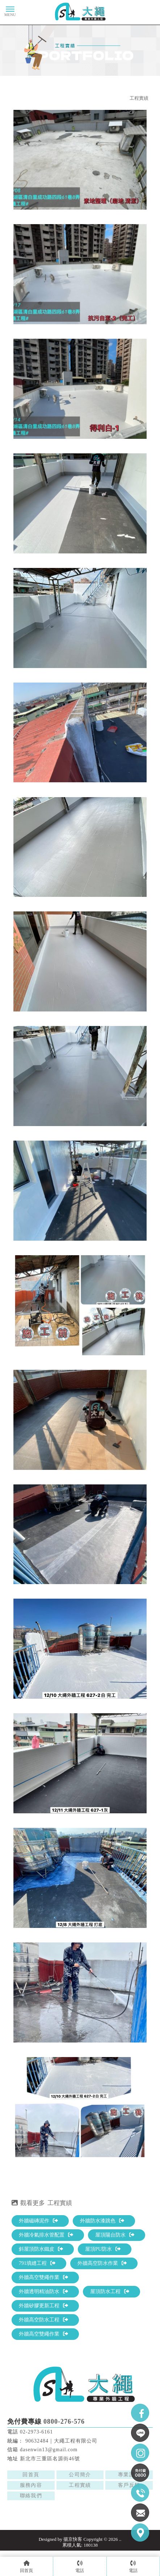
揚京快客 (72, 2539)
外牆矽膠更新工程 (43, 2305)
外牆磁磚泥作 (38, 2220)
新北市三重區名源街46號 (50, 2458)
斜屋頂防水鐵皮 (41, 2249)
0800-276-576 (64, 2421)
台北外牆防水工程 (32, 2514)
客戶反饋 (129, 2485)
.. (120, 2539)
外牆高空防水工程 (43, 2319)
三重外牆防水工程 (56, 2521)
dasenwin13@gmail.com (48, 2449)
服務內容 (31, 2485)
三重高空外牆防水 (103, 2521)
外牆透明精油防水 (43, 2291)
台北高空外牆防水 (79, 2514)
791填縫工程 (37, 2263)
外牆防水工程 (73, 2507)
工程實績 (139, 98)
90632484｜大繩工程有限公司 (61, 2441)
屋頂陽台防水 (114, 2235)
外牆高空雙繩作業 (43, 2277)
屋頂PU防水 (103, 2249)
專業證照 (129, 2474)
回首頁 (30, 2474)
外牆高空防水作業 (102, 2263)
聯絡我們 (31, 2495)
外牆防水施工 (37, 2507)
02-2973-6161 (36, 2432)
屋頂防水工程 (109, 2291)
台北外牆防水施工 (115, 2507)
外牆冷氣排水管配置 (46, 2235)
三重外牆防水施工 (126, 2514)
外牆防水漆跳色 (102, 2220)
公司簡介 (80, 2474)
